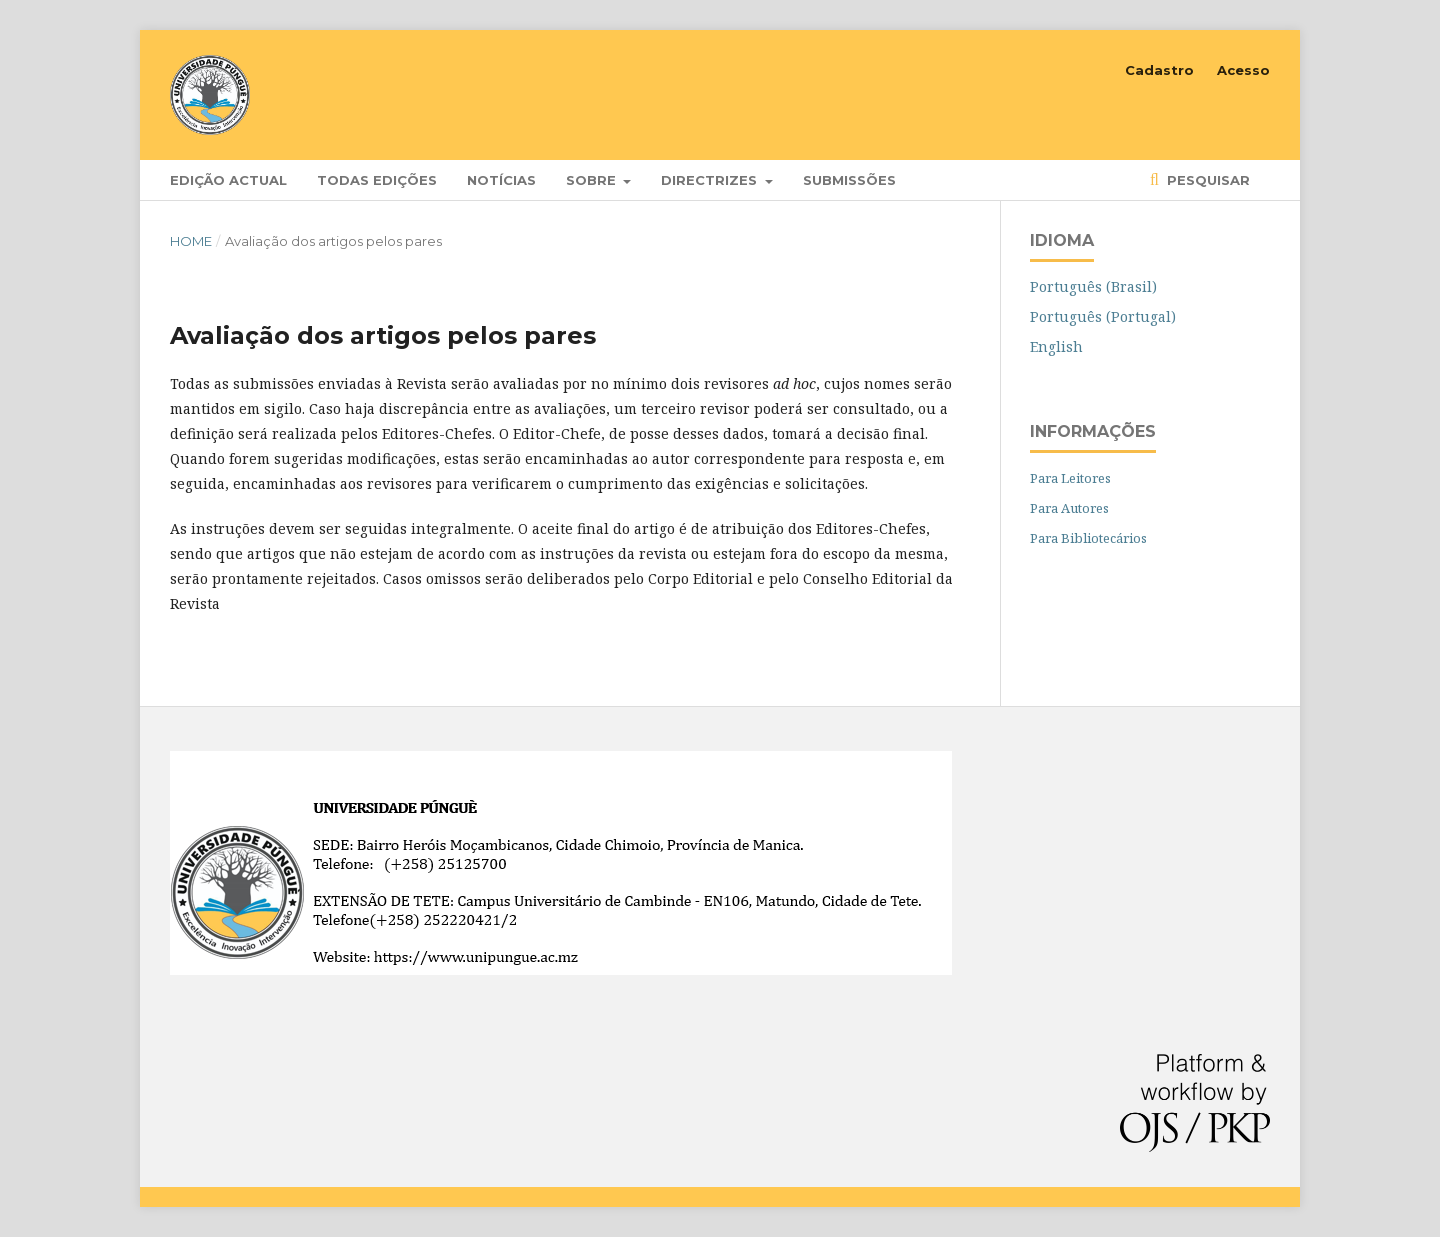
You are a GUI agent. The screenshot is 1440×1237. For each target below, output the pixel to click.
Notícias (501, 180)
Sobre (593, 180)
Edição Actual (228, 180)
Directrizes (711, 180)
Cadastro (1159, 70)
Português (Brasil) (1093, 286)
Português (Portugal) (1103, 316)
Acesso (1243, 70)
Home (191, 241)
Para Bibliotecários (1088, 538)
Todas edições (377, 180)
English (1056, 346)
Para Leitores (1070, 478)
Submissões (849, 180)
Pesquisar (1206, 180)
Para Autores (1069, 508)
